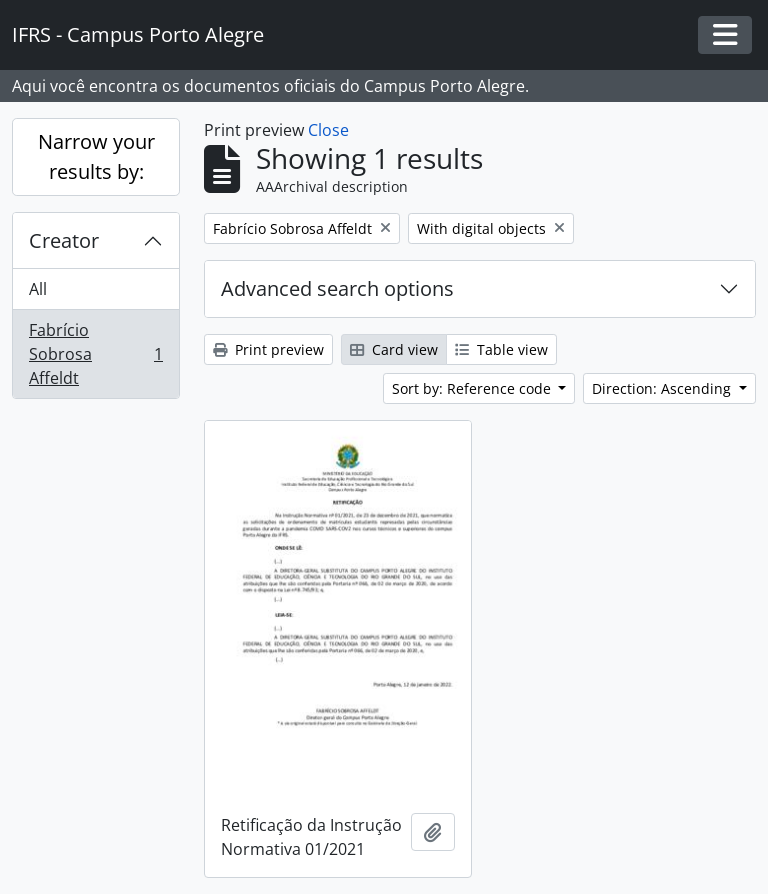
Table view (501, 349)
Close (328, 130)
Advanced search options (337, 288)
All (38, 289)
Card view (394, 349)
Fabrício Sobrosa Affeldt (95, 354)
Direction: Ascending (663, 388)
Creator (64, 240)
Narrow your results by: (96, 156)
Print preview (268, 349)
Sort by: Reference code (473, 388)
